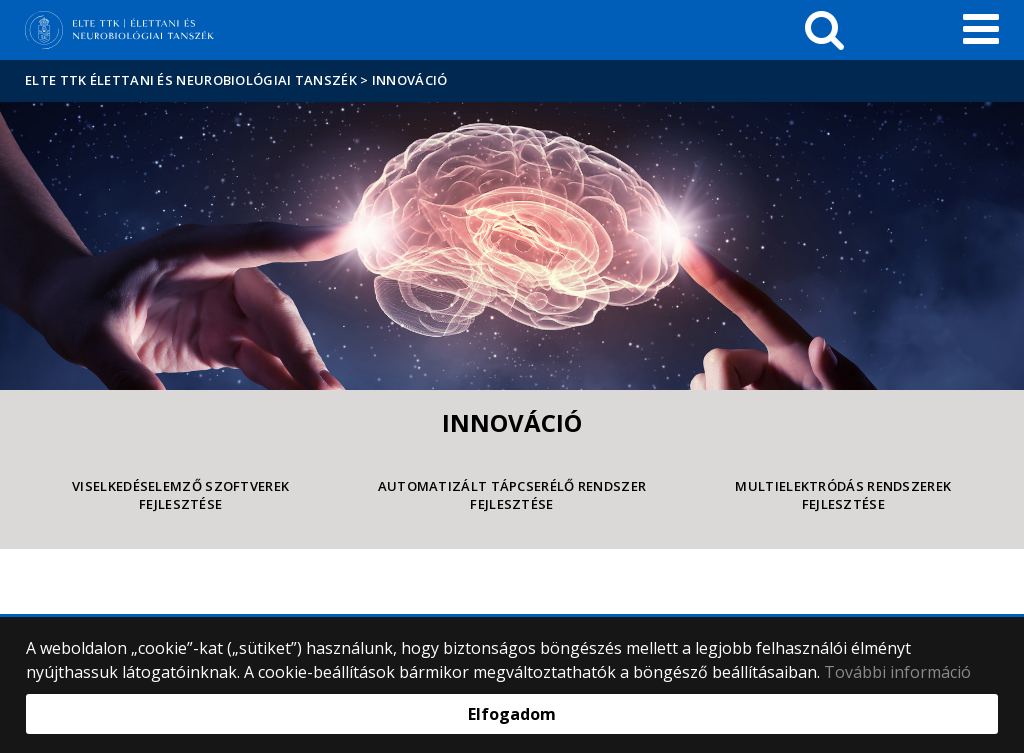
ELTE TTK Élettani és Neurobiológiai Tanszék (191, 80)
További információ (897, 672)
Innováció (410, 80)
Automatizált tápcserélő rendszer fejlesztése (512, 495)
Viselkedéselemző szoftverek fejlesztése (180, 495)
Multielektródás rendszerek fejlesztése (843, 495)
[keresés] (824, 30)
